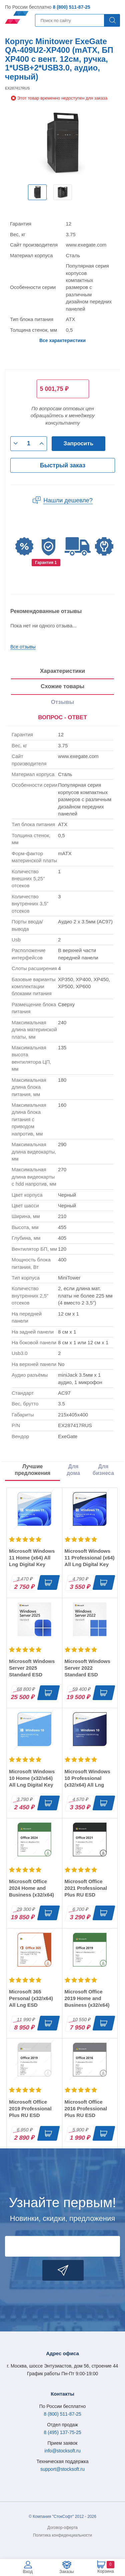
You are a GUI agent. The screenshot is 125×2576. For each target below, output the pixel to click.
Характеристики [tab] (62, 671)
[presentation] (62, 718)
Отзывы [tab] (62, 702)
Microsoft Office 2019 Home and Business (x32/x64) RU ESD (87, 2001)
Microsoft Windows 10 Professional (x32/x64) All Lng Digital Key (87, 1781)
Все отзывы (23, 646)
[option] (37, 192)
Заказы (66, 2571)
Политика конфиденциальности (62, 2535)
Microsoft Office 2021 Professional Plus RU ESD (86, 1888)
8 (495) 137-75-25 (62, 2432)
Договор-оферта (62, 2527)
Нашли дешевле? (68, 500)
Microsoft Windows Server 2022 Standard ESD (87, 1667)
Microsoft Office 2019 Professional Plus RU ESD (30, 2108)
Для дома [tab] (73, 1470)
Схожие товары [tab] (62, 686)
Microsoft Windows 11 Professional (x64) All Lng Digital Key (90, 1557)
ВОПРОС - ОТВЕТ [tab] (62, 717)
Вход (28, 2571)
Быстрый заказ (62, 465)
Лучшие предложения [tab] (32, 1470)
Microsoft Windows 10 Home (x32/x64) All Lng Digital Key (32, 1778)
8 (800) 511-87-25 (71, 7)
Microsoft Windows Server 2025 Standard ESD (32, 1667)
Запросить (79, 443)
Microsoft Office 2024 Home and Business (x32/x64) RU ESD (31, 1891)
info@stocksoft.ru (62, 2450)
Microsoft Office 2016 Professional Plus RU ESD (86, 2108)
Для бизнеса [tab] (103, 1470)
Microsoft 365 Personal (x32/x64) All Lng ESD (31, 1998)
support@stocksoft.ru (62, 2469)
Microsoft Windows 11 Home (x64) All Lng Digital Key (32, 1557)
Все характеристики (62, 340)
